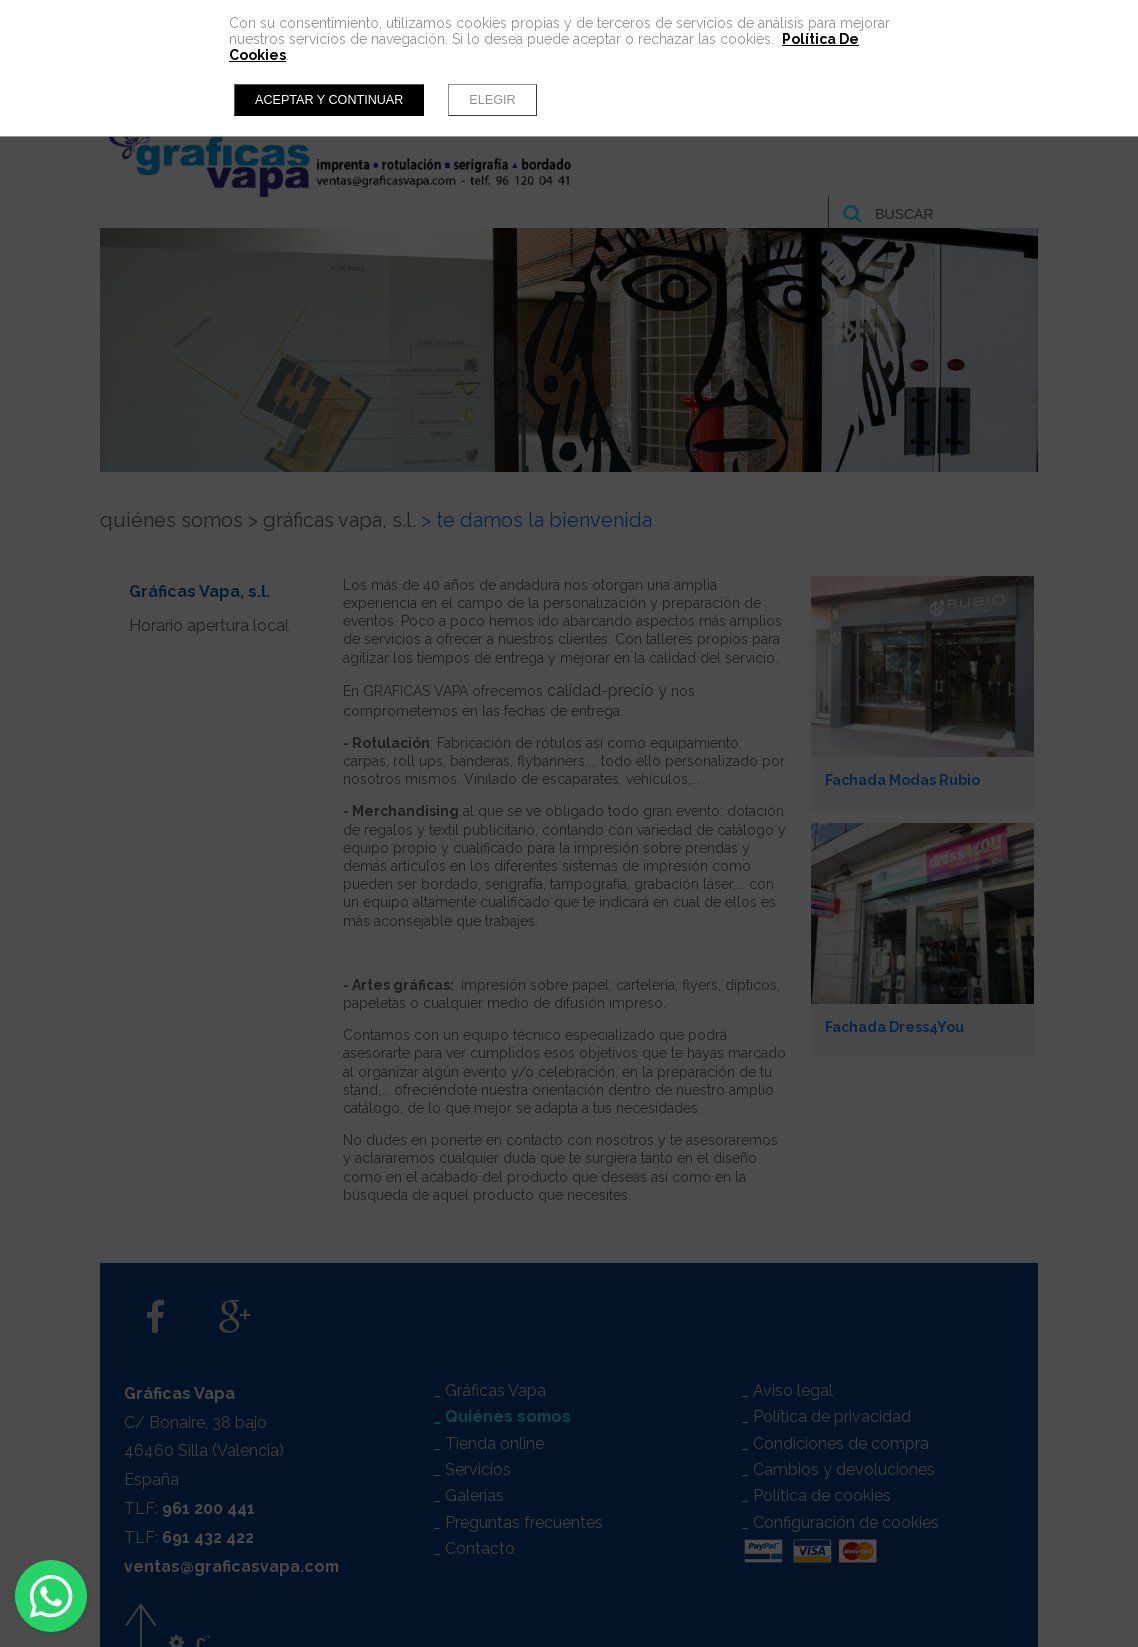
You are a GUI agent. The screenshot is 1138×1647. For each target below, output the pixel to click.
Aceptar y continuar (329, 100)
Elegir (492, 100)
